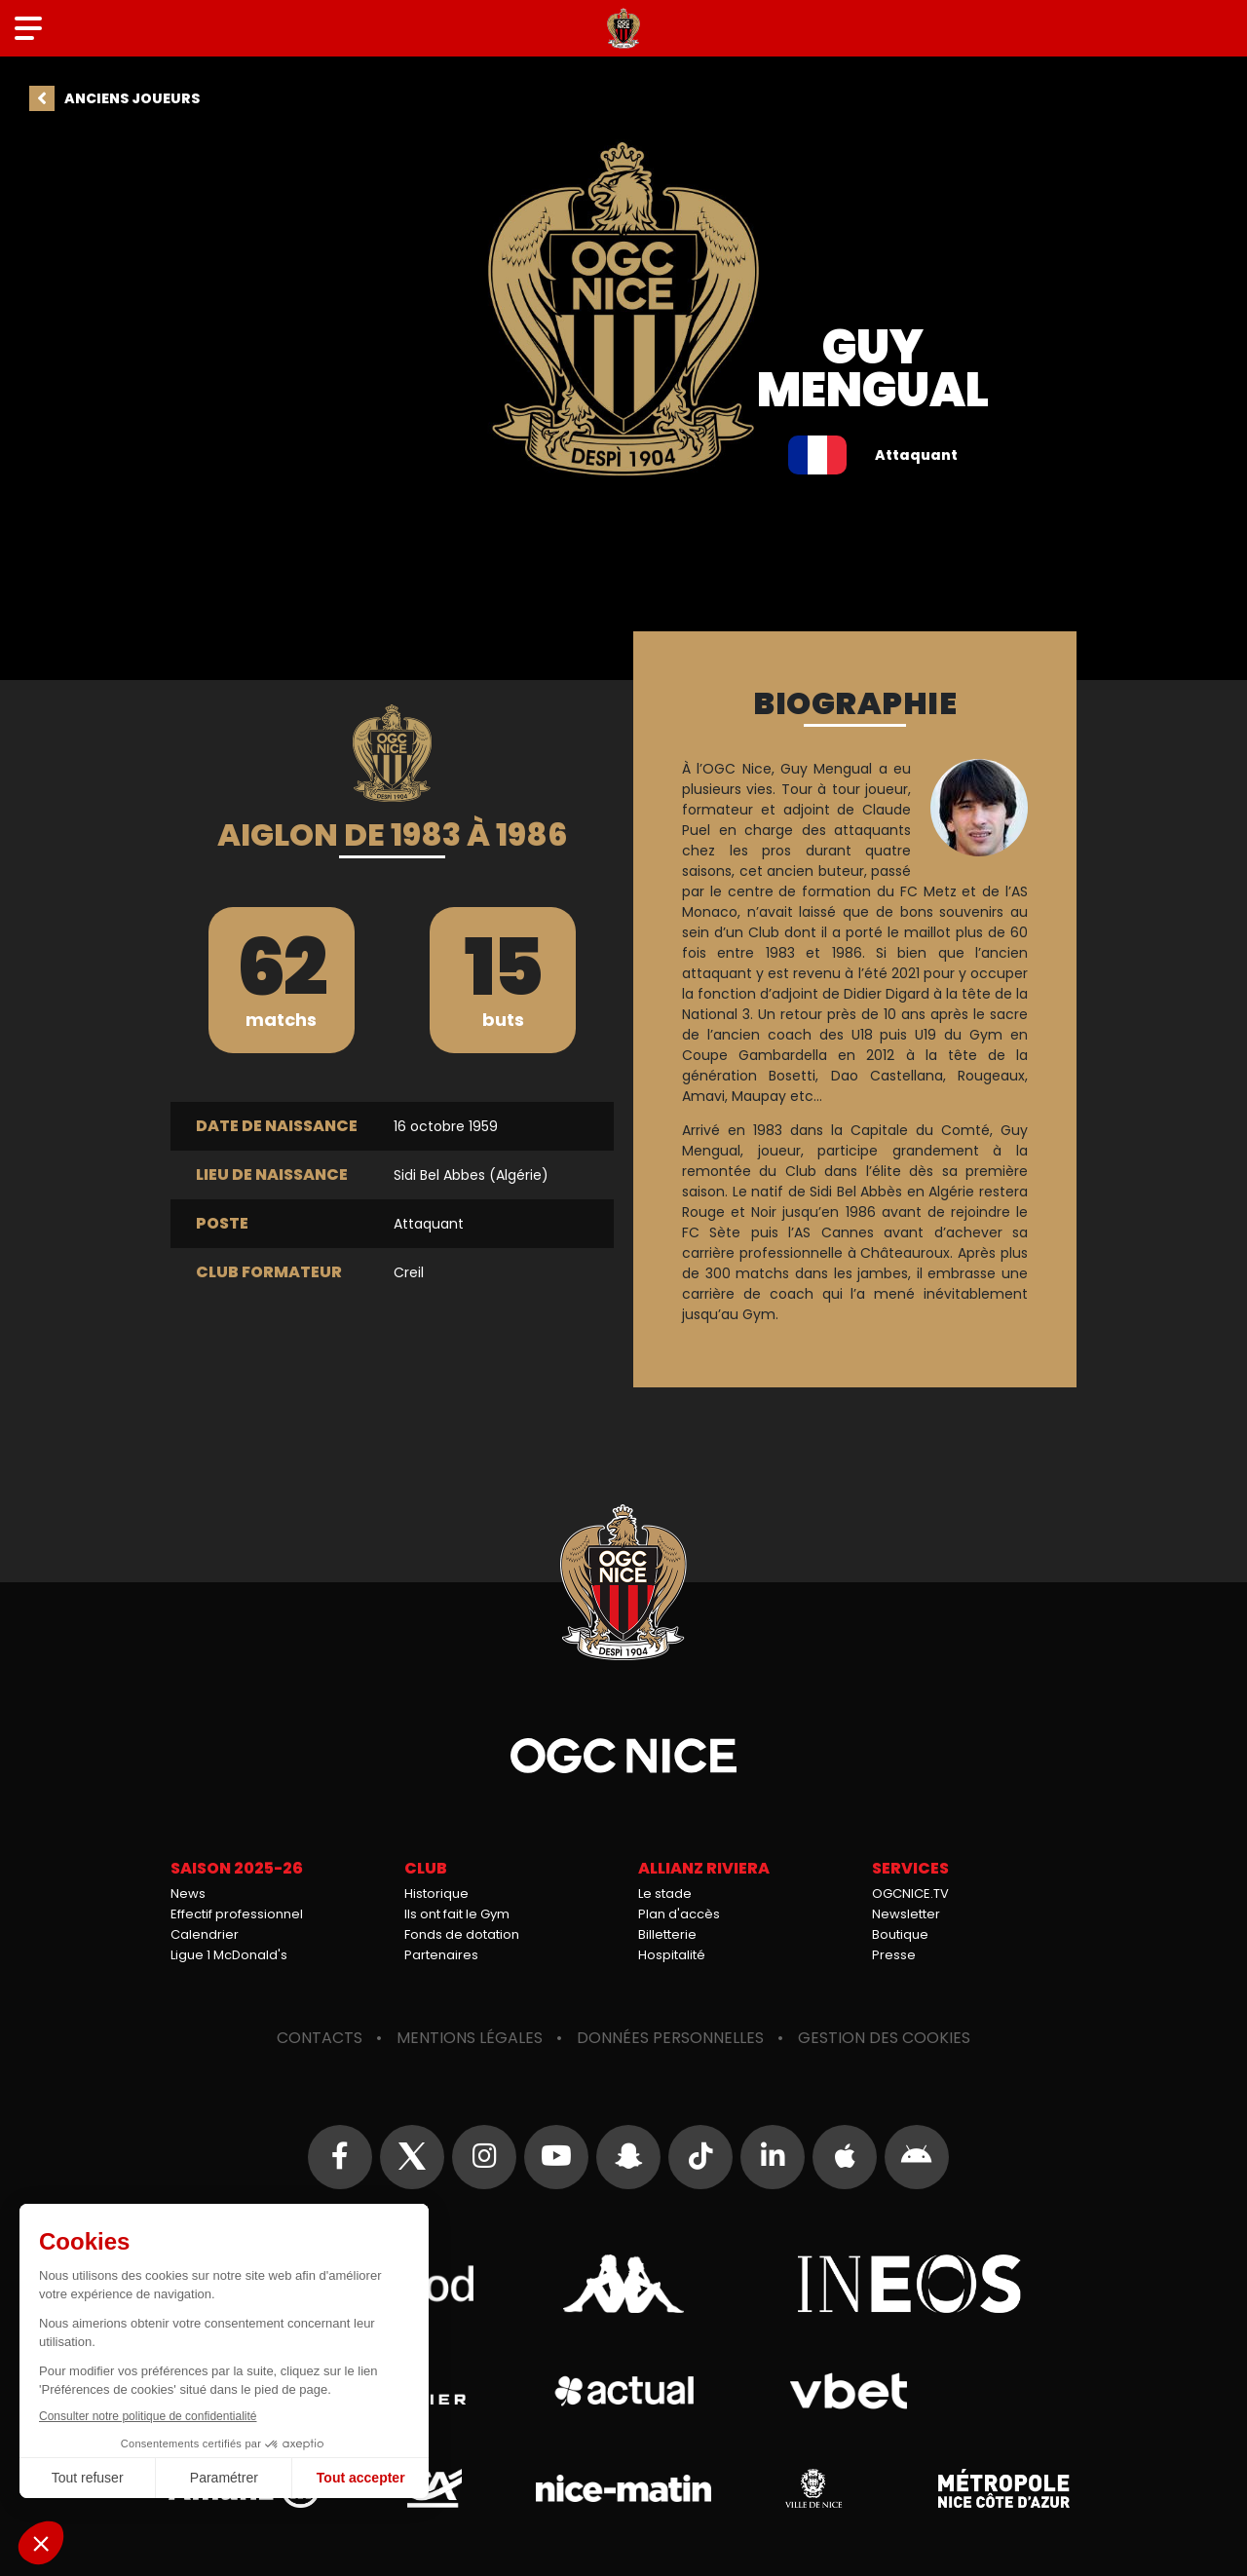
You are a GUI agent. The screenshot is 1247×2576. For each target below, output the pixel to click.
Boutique (900, 1934)
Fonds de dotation (461, 1934)
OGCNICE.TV (910, 1893)
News (188, 1893)
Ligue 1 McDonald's (228, 1955)
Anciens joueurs (132, 98)
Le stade (665, 1893)
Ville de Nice (813, 2488)
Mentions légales (470, 2038)
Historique (436, 1893)
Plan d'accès (679, 1914)
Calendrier (204, 1934)
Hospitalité (671, 1955)
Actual (624, 2391)
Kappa (623, 2283)
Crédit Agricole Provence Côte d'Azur (433, 2488)
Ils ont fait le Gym (457, 1914)
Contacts (319, 2038)
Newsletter (906, 1914)
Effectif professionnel (236, 1914)
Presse (894, 1955)
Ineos (909, 2283)
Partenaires (441, 1955)
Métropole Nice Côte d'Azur (1003, 2488)
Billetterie (667, 1934)
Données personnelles (670, 2038)
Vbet (848, 2391)
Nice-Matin (623, 2488)
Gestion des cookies (884, 2038)
